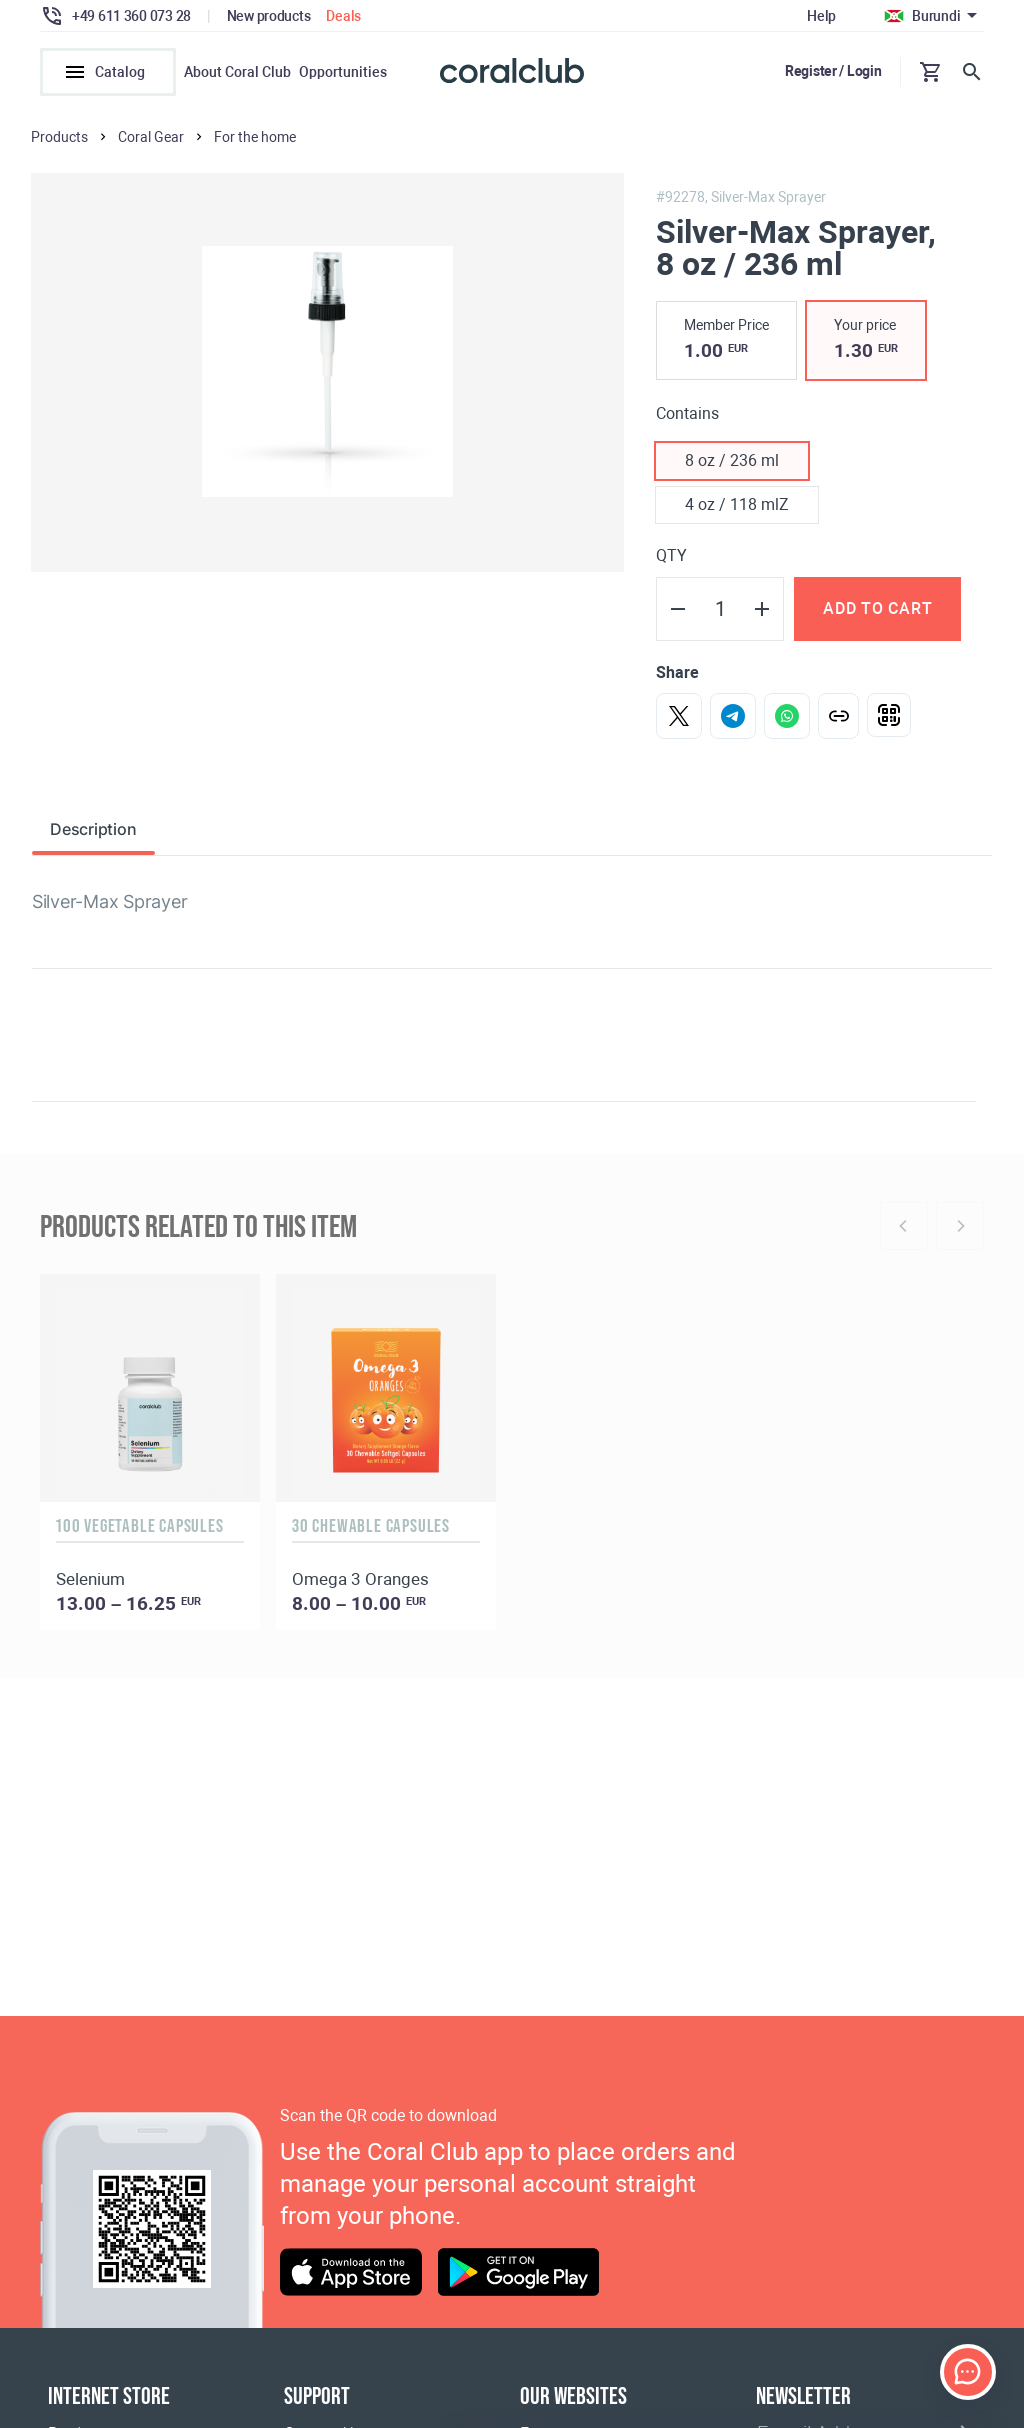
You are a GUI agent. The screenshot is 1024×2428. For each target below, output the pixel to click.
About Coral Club (237, 72)
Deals (343, 16)
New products (269, 16)
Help (821, 16)
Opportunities (343, 72)
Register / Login (833, 71)
